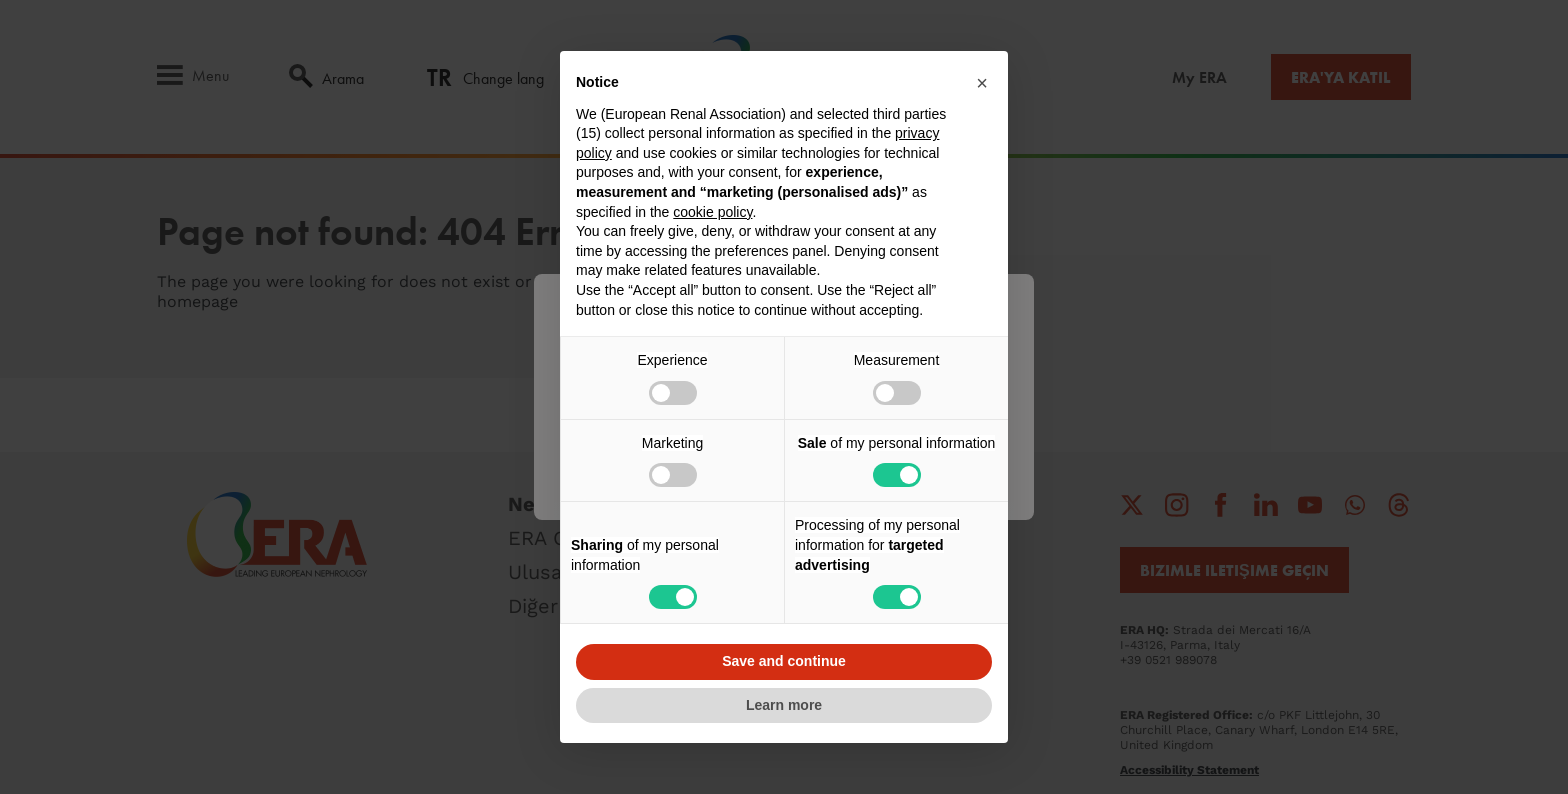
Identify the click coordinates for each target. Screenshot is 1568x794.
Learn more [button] (784, 705)
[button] (982, 83)
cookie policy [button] (712, 212)
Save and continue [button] (784, 661)
